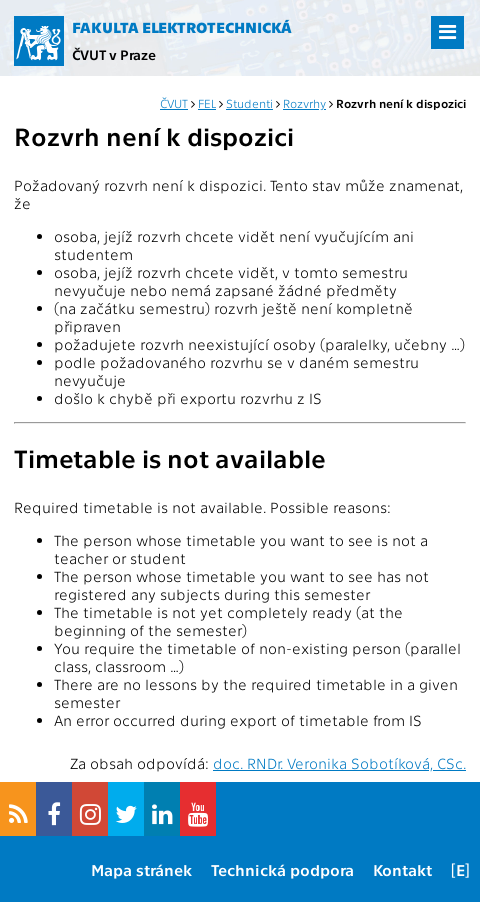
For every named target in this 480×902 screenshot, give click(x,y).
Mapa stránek (141, 869)
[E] (460, 869)
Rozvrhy (304, 103)
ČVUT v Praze (114, 54)
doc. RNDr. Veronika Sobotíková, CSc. (339, 763)
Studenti (249, 103)
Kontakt (402, 869)
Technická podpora (282, 869)
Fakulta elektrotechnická (182, 27)
